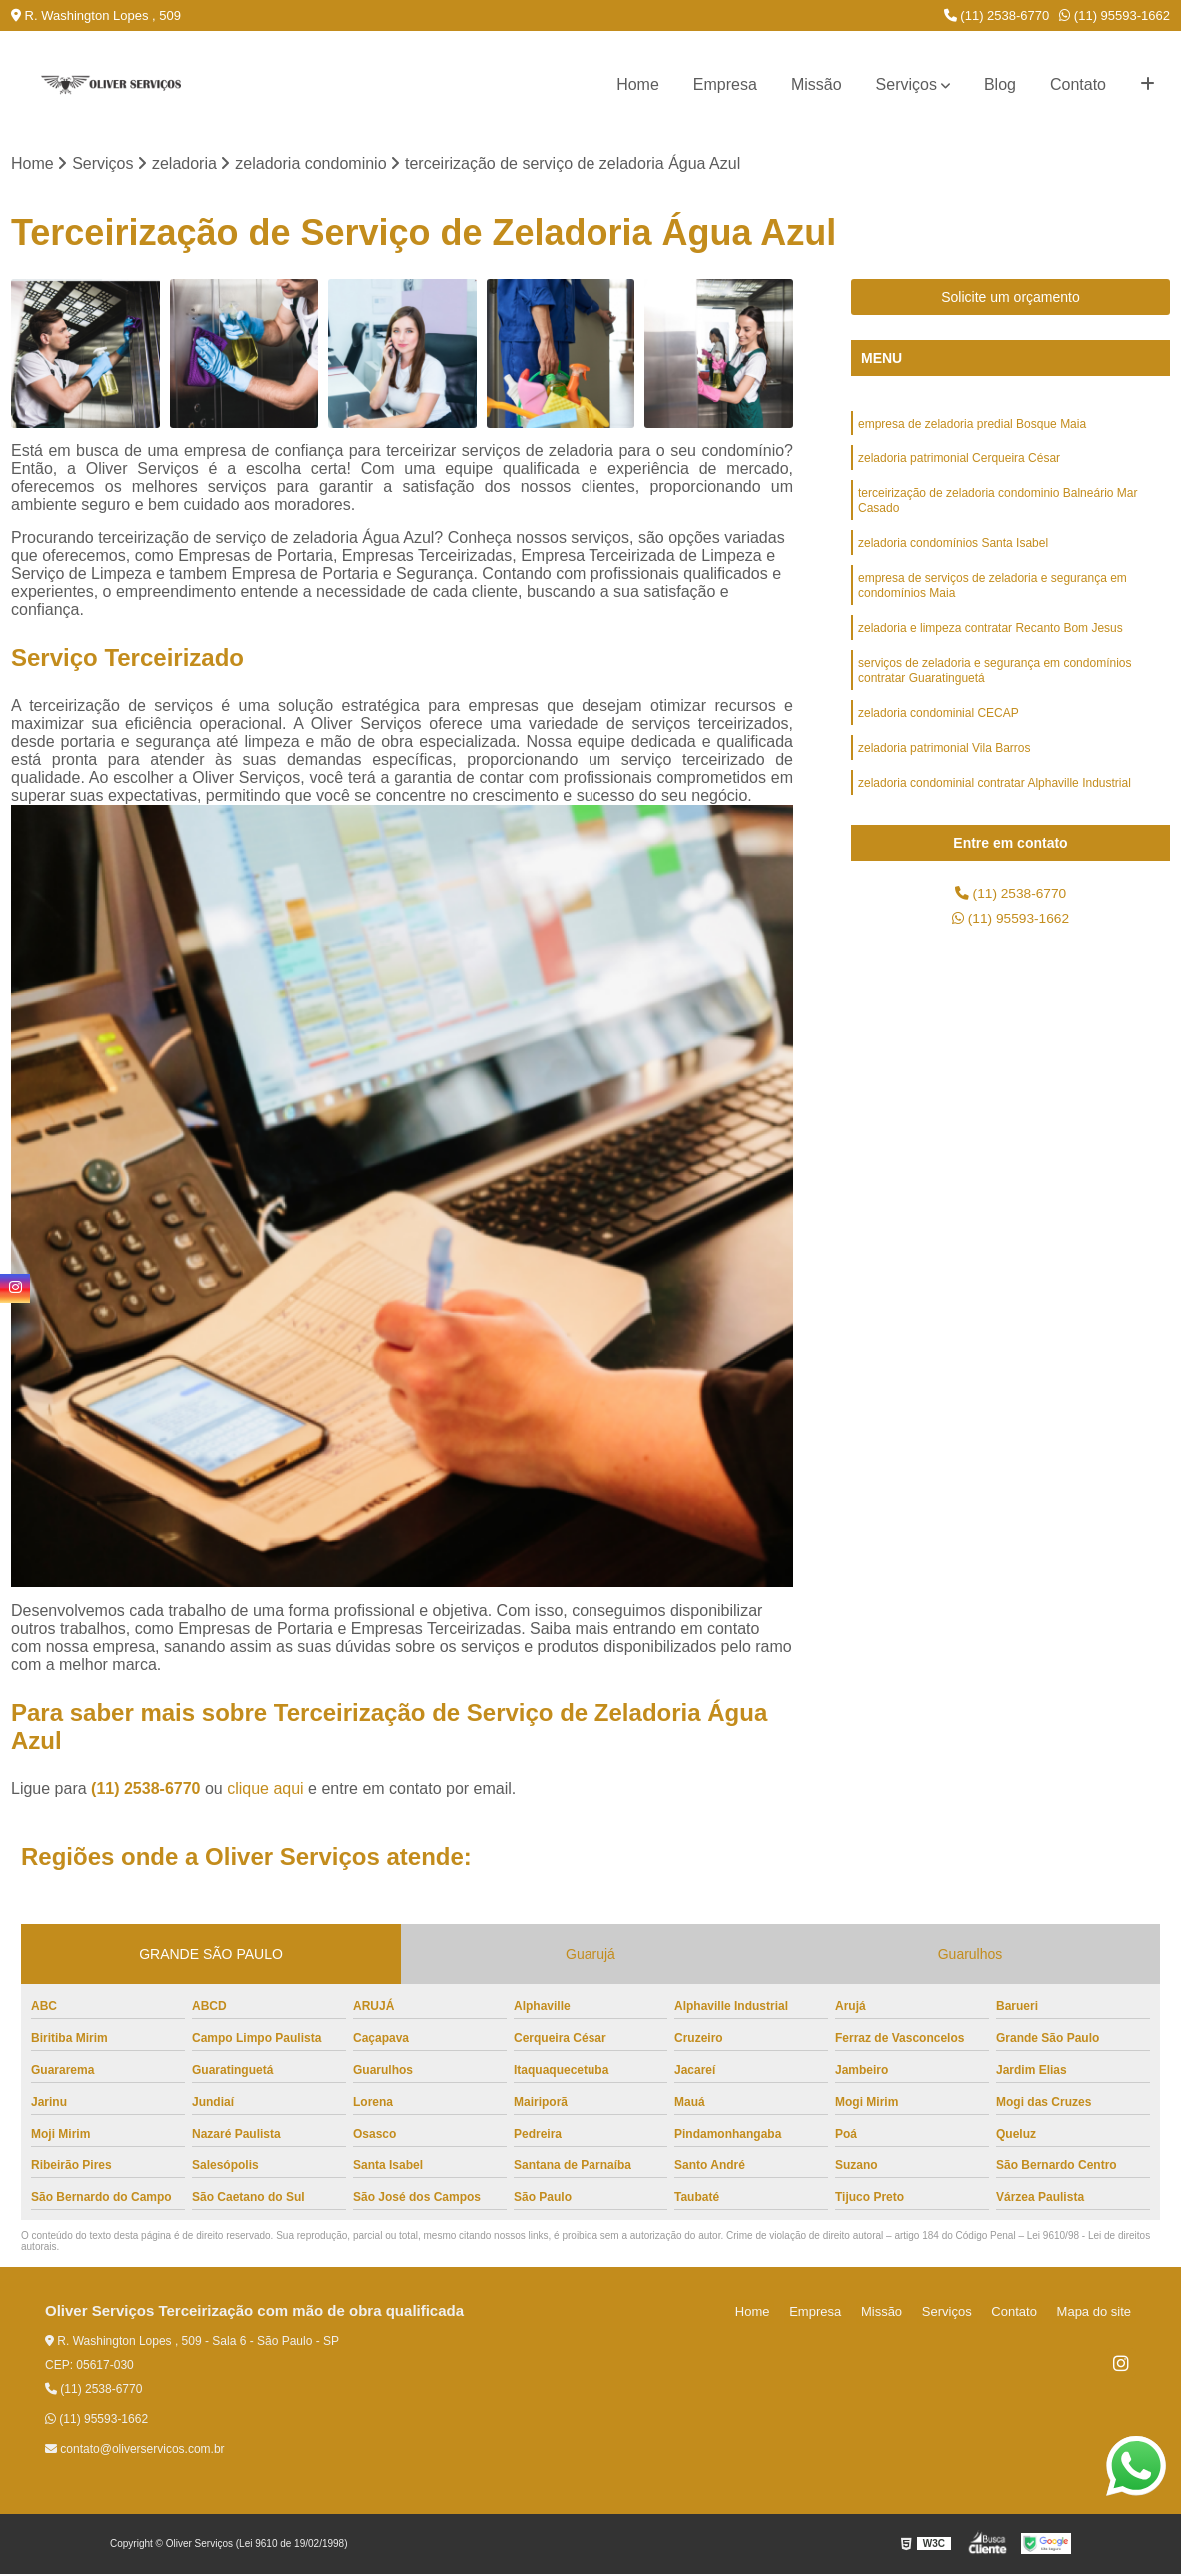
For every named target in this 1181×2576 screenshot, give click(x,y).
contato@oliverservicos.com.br (135, 2452)
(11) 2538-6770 (997, 15)
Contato (1078, 84)
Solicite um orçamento (1010, 300)
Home (637, 84)
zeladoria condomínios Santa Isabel (953, 560)
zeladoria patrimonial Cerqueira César (959, 466)
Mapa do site (1098, 2314)
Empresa (725, 84)
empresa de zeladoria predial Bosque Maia (972, 428)
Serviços (906, 84)
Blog (1000, 84)
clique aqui (265, 1791)
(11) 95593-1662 (1114, 15)
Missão (816, 84)
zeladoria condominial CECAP (938, 748)
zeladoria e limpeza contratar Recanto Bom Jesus (990, 654)
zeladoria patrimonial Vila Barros (944, 786)
